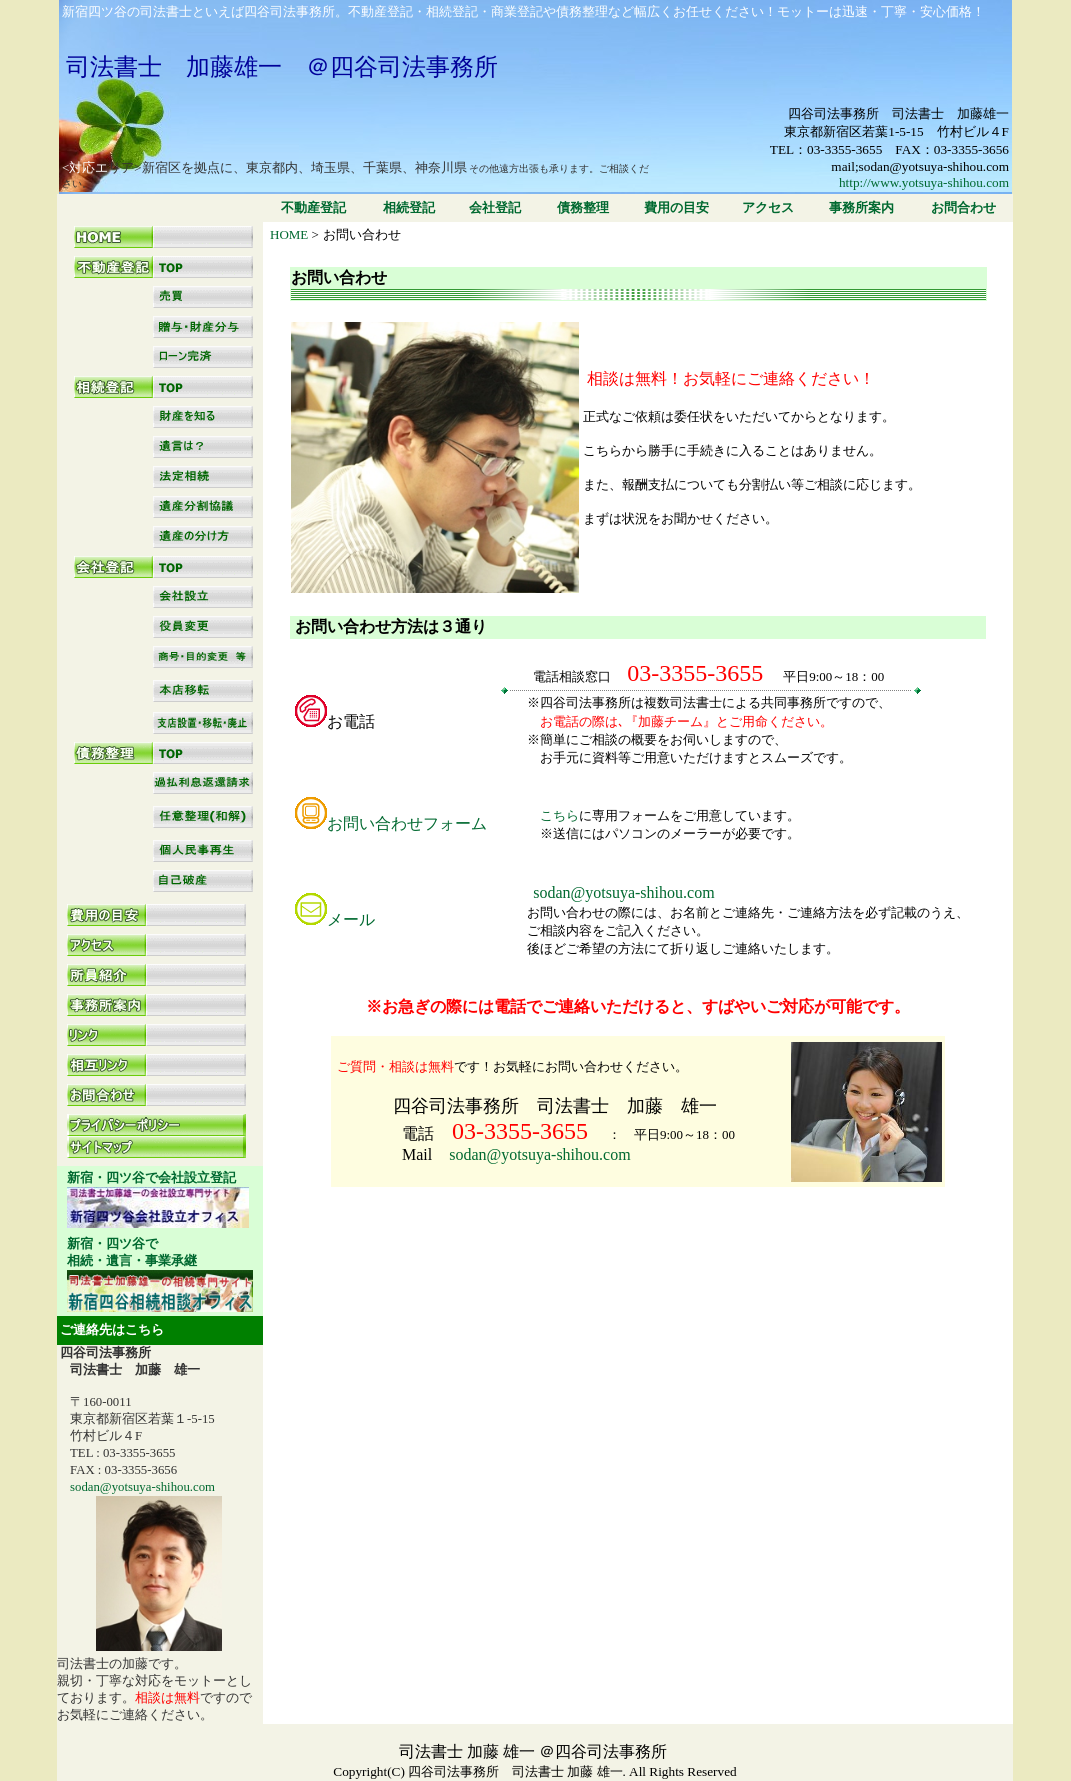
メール (351, 919)
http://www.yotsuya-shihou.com (924, 182)
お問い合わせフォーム (407, 823)
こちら (540, 815)
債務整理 (583, 207)
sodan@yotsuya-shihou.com (539, 1154)
